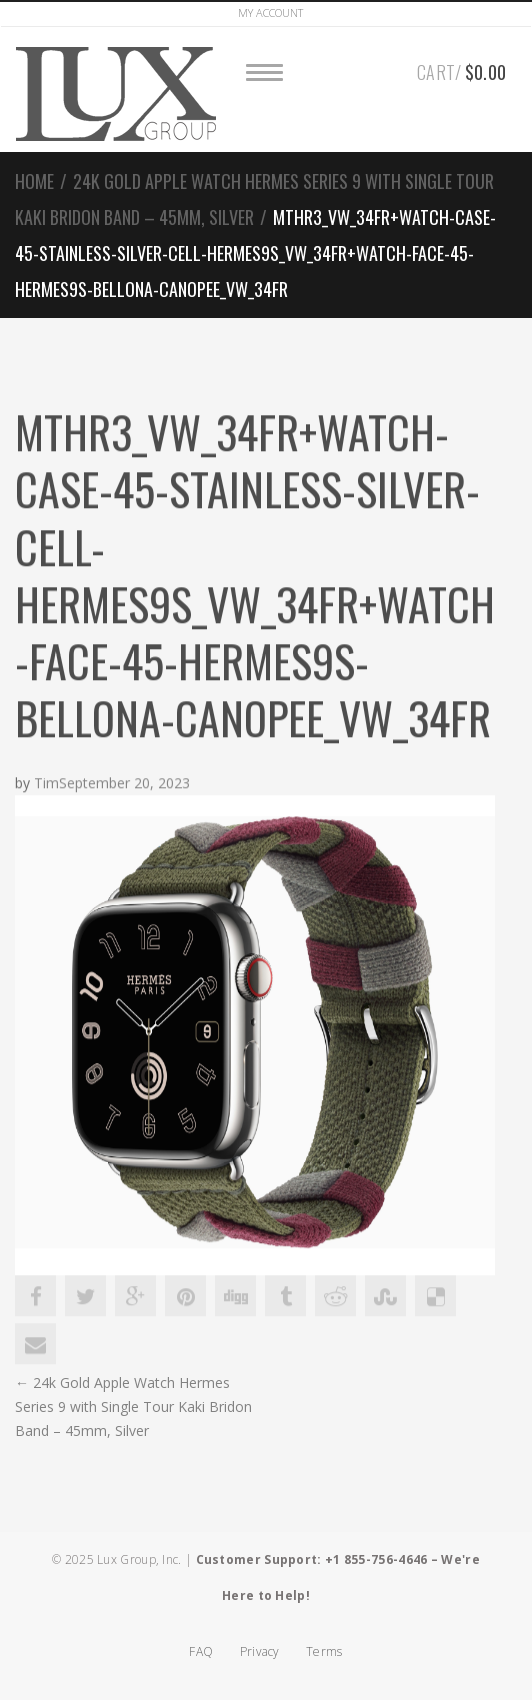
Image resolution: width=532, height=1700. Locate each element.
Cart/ (461, 69)
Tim (46, 783)
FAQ (201, 1651)
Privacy (260, 1651)
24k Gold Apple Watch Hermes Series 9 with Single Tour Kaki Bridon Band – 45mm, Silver (133, 1406)
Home (34, 181)
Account (270, 12)
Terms (324, 1651)
